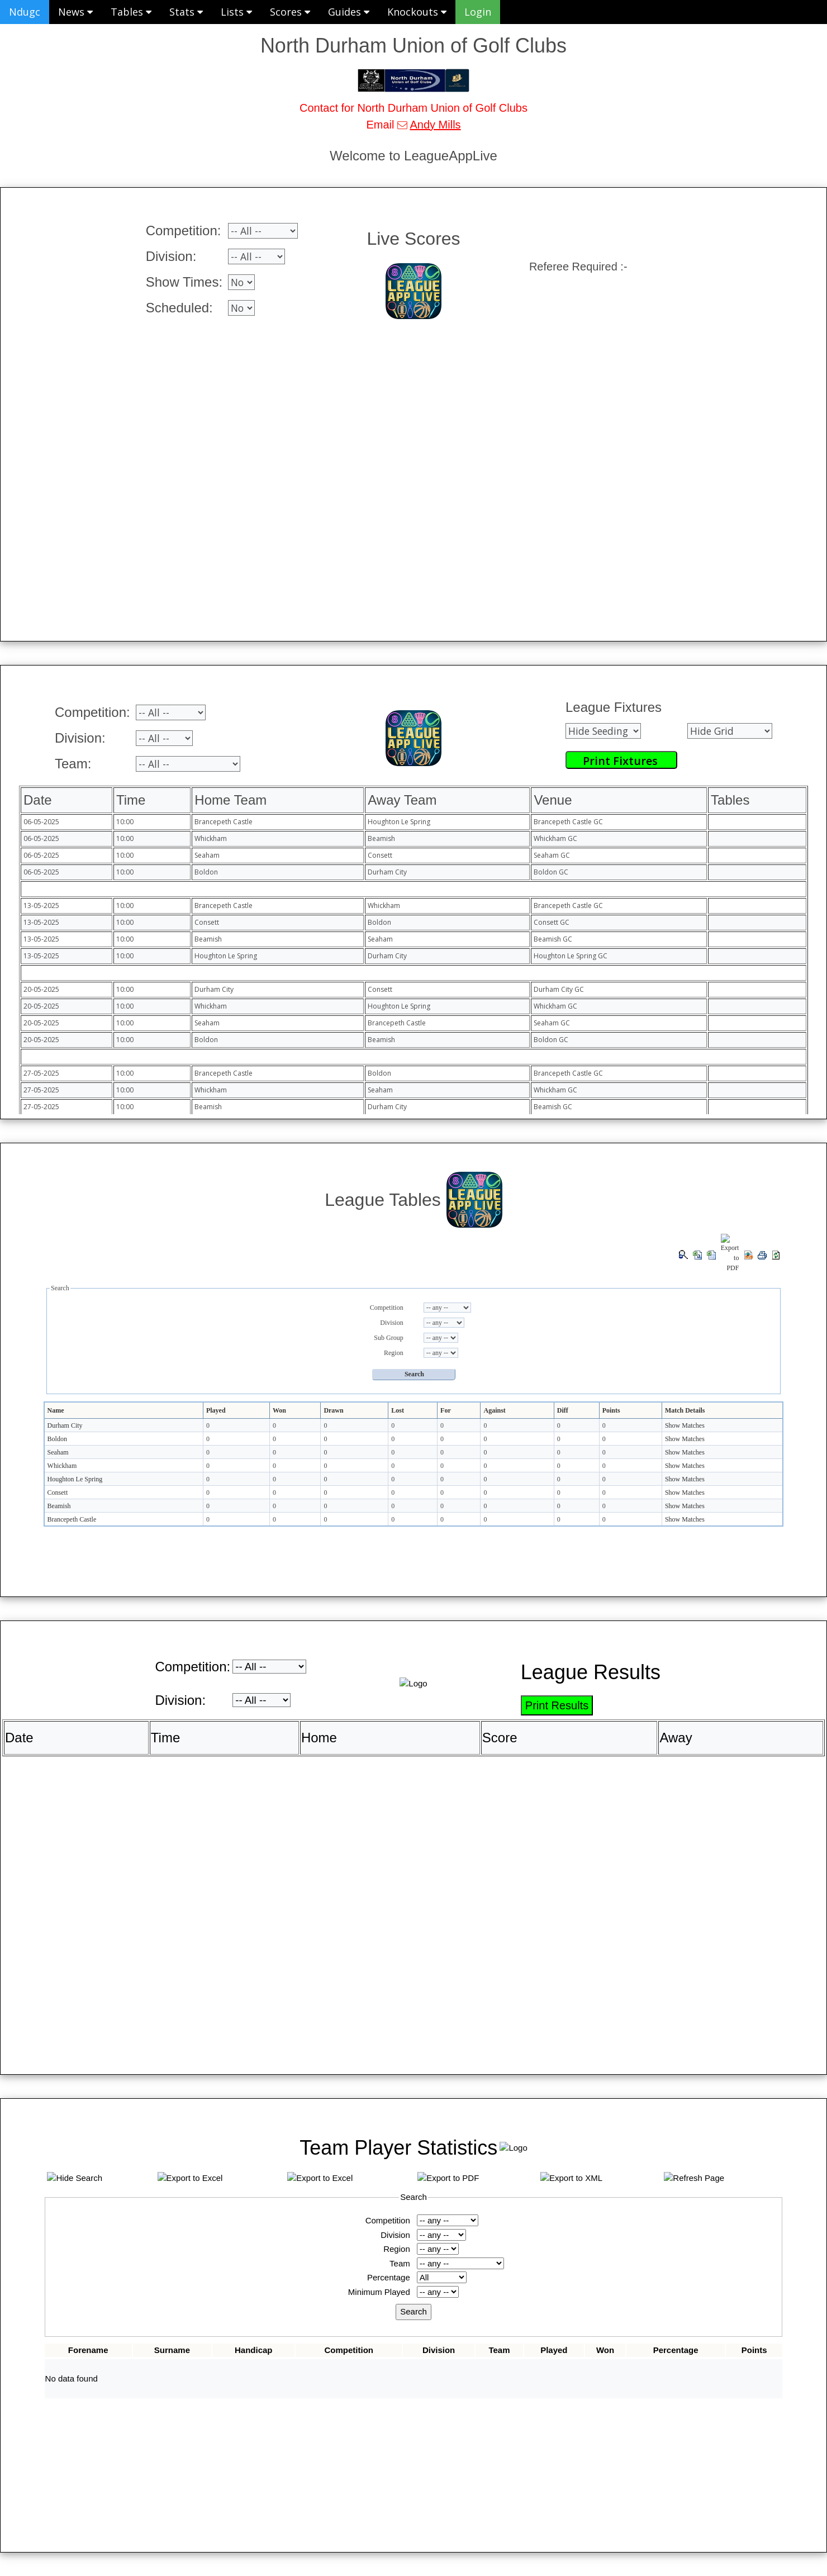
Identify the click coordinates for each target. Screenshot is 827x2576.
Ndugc (24, 11)
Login (477, 11)
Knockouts (416, 11)
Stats (186, 11)
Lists (236, 11)
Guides (348, 11)
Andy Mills (435, 124)
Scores (290, 11)
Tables (131, 11)
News (75, 11)
